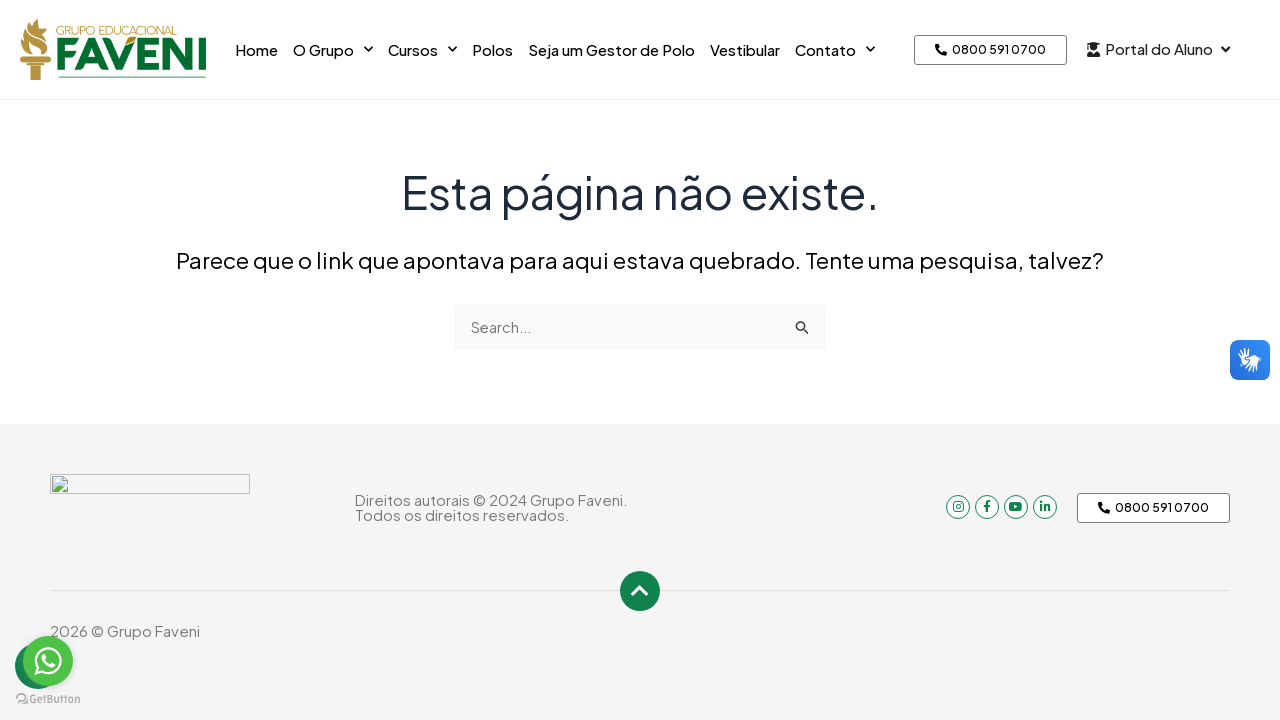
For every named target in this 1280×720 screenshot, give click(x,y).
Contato (835, 49)
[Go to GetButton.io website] (48, 699)
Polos (492, 49)
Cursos (422, 49)
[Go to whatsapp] (48, 661)
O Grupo (333, 49)
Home (256, 49)
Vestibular (745, 49)
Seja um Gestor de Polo (611, 49)
